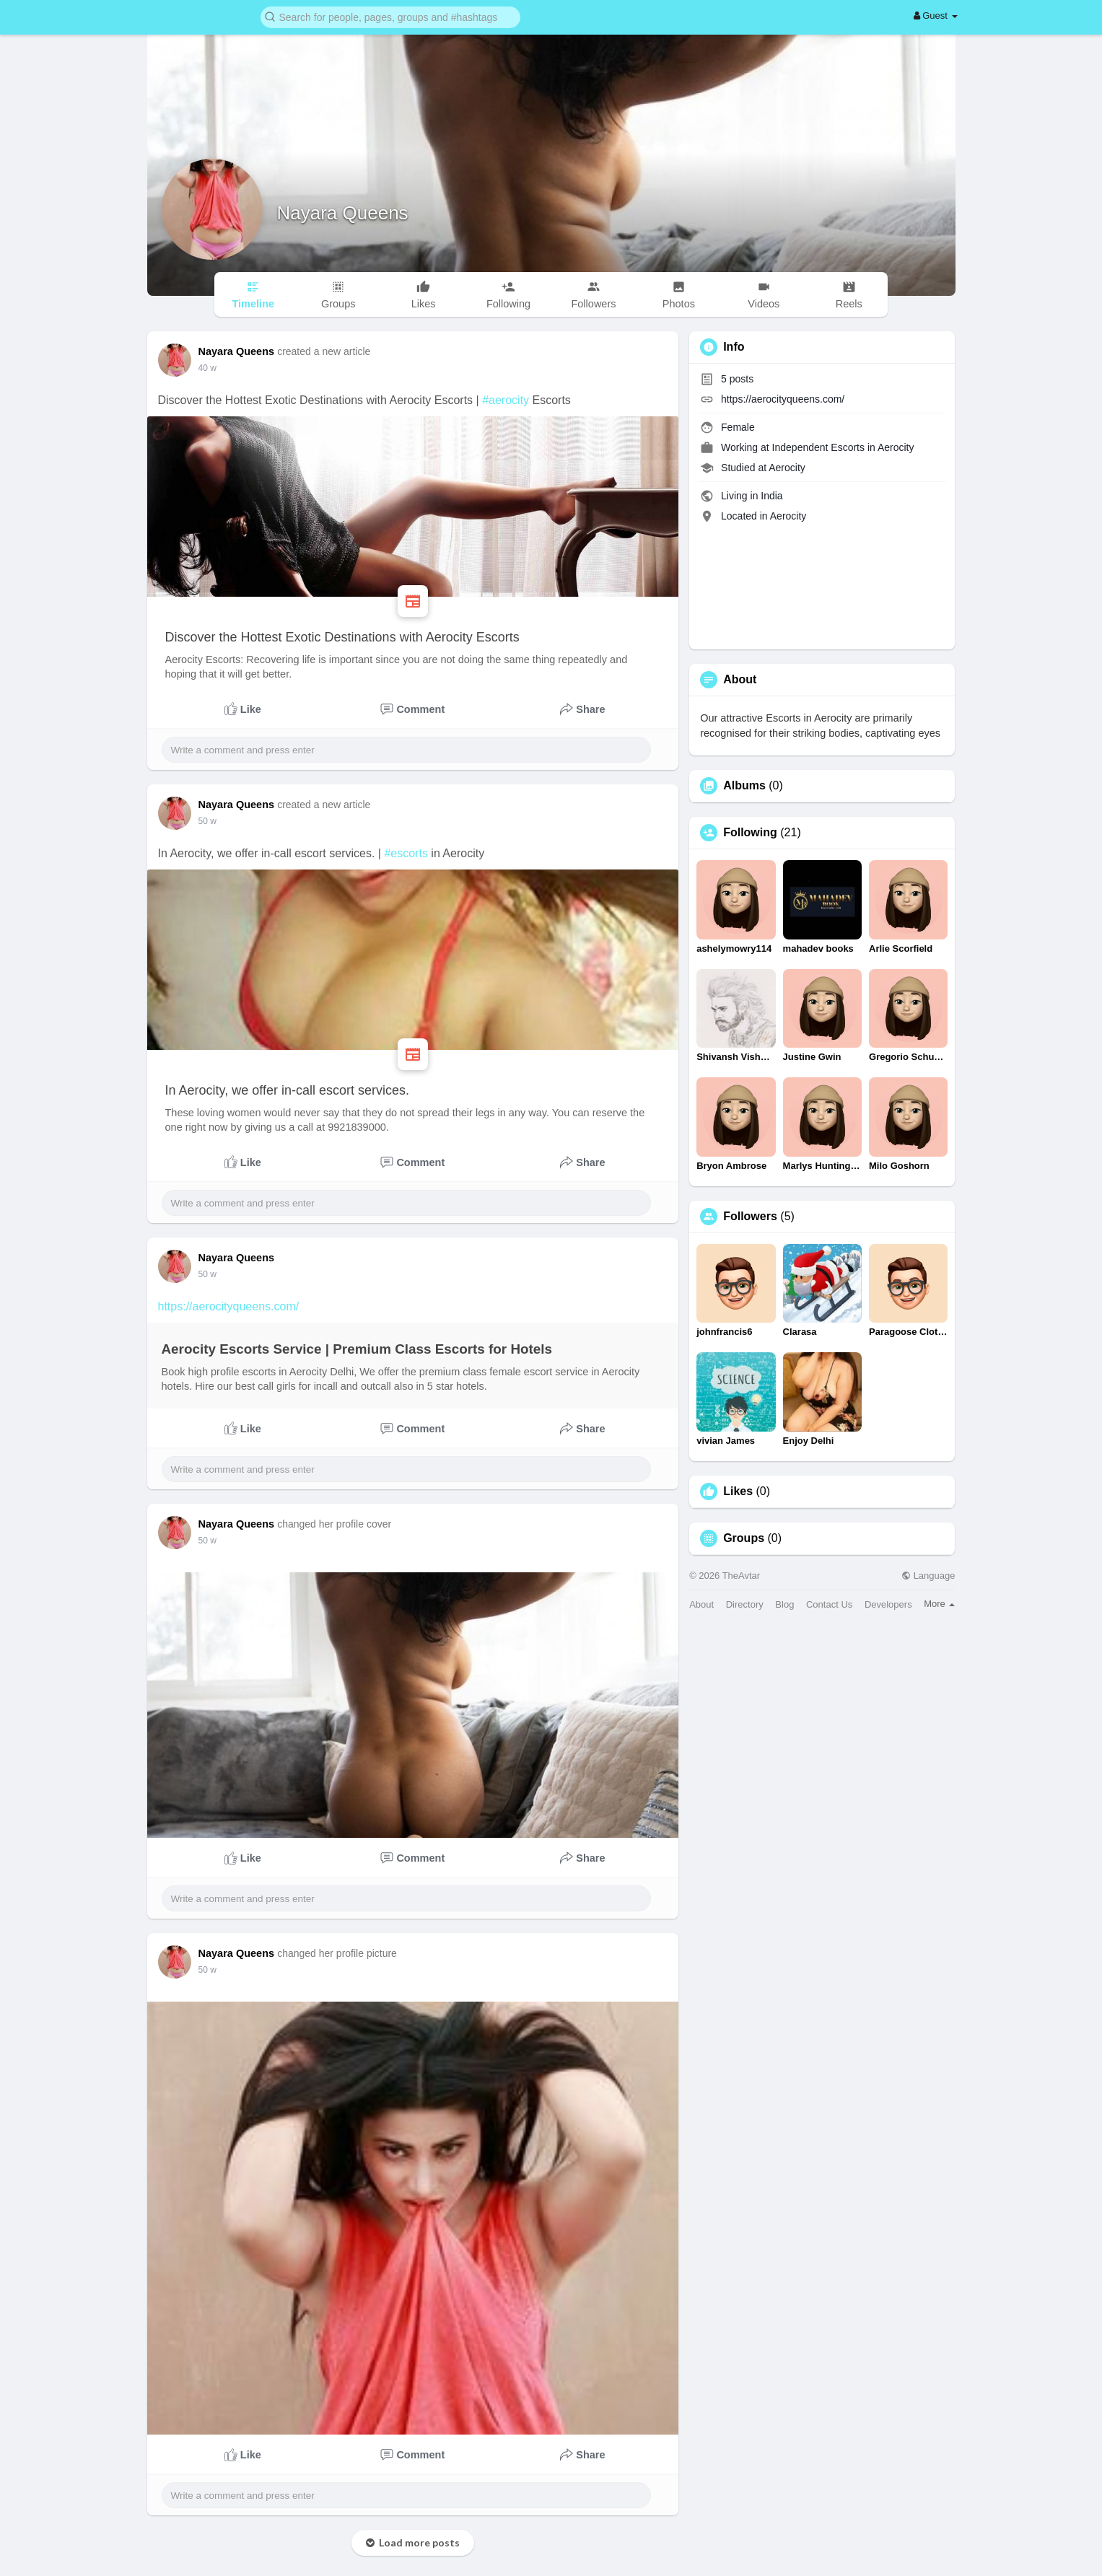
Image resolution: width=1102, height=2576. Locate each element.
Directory (745, 1604)
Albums (744, 786)
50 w (207, 821)
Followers (750, 1216)
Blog (784, 1604)
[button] (390, 16)
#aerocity (505, 400)
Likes (738, 1491)
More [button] (939, 1603)
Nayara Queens (342, 213)
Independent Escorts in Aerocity (843, 447)
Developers (888, 1604)
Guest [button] (936, 15)
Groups (743, 1538)
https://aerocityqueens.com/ (228, 1306)
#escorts (405, 853)
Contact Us (829, 1604)
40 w (207, 368)
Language (928, 1575)
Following (750, 832)
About (701, 1604)
